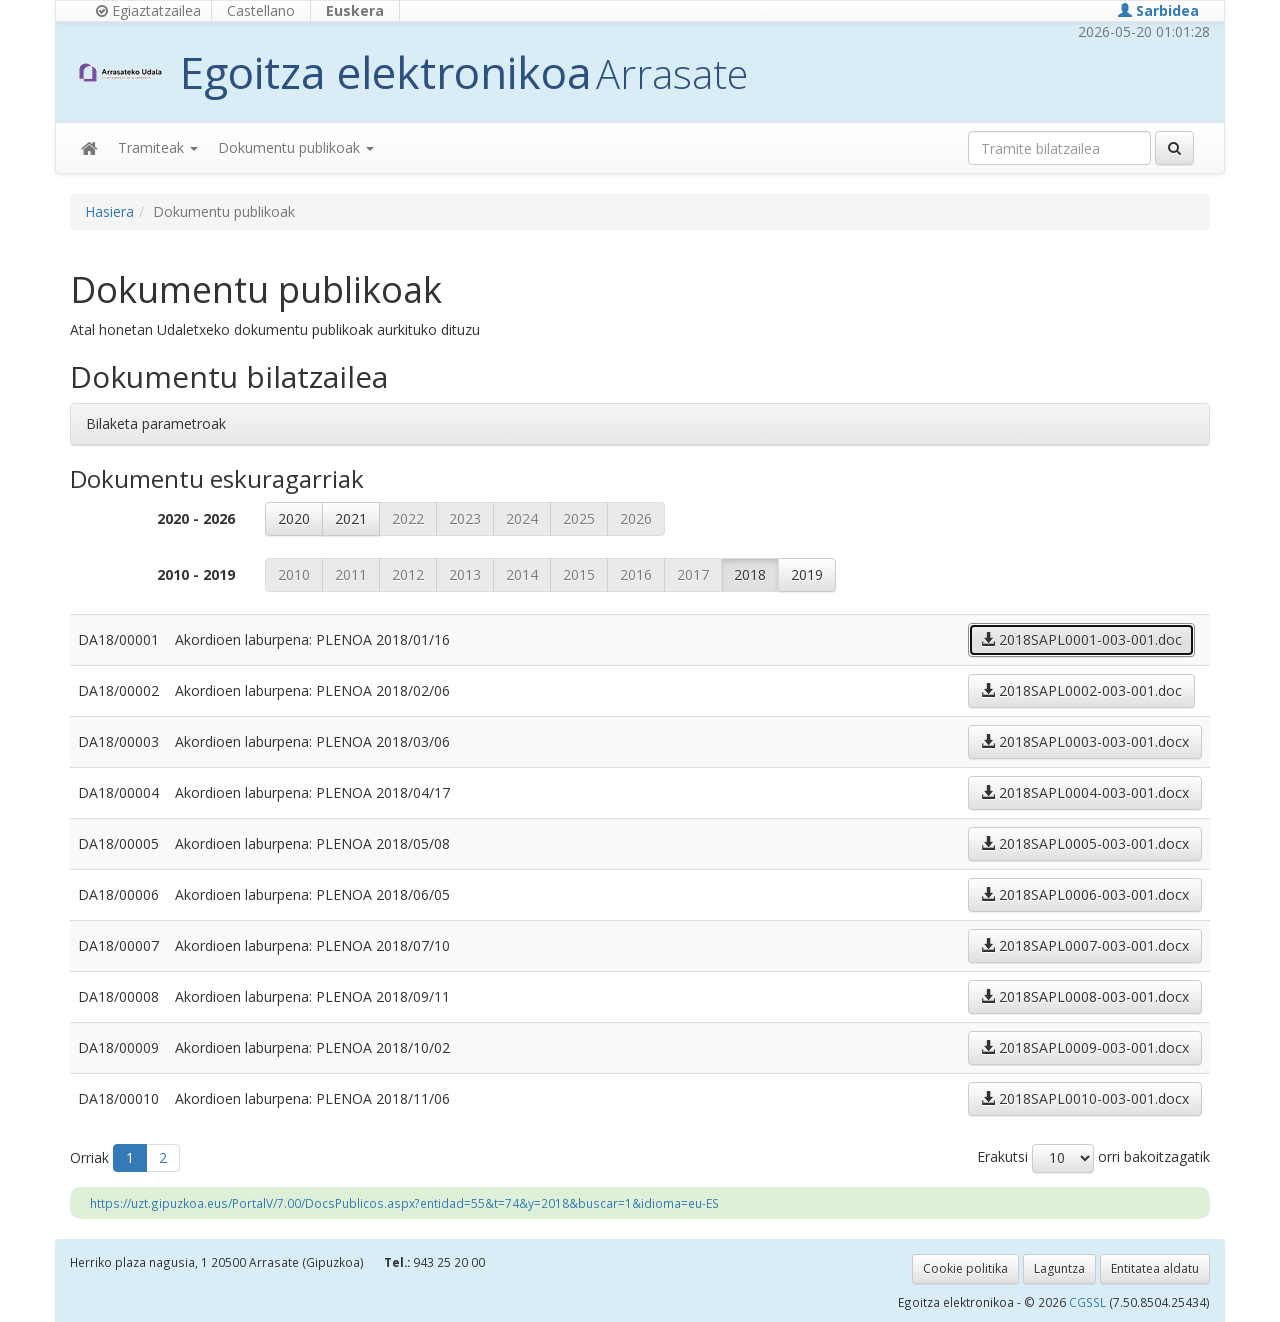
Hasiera (109, 211)
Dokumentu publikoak (296, 147)
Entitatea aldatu (1155, 1268)
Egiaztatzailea (148, 10)
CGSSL (1089, 1302)
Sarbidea (1158, 10)
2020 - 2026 (196, 518)
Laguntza (1059, 1268)
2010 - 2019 (196, 574)
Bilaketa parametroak (156, 423)
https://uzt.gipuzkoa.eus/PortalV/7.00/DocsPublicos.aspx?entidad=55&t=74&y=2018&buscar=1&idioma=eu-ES (404, 1203)
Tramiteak (158, 147)
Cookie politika (965, 1268)
